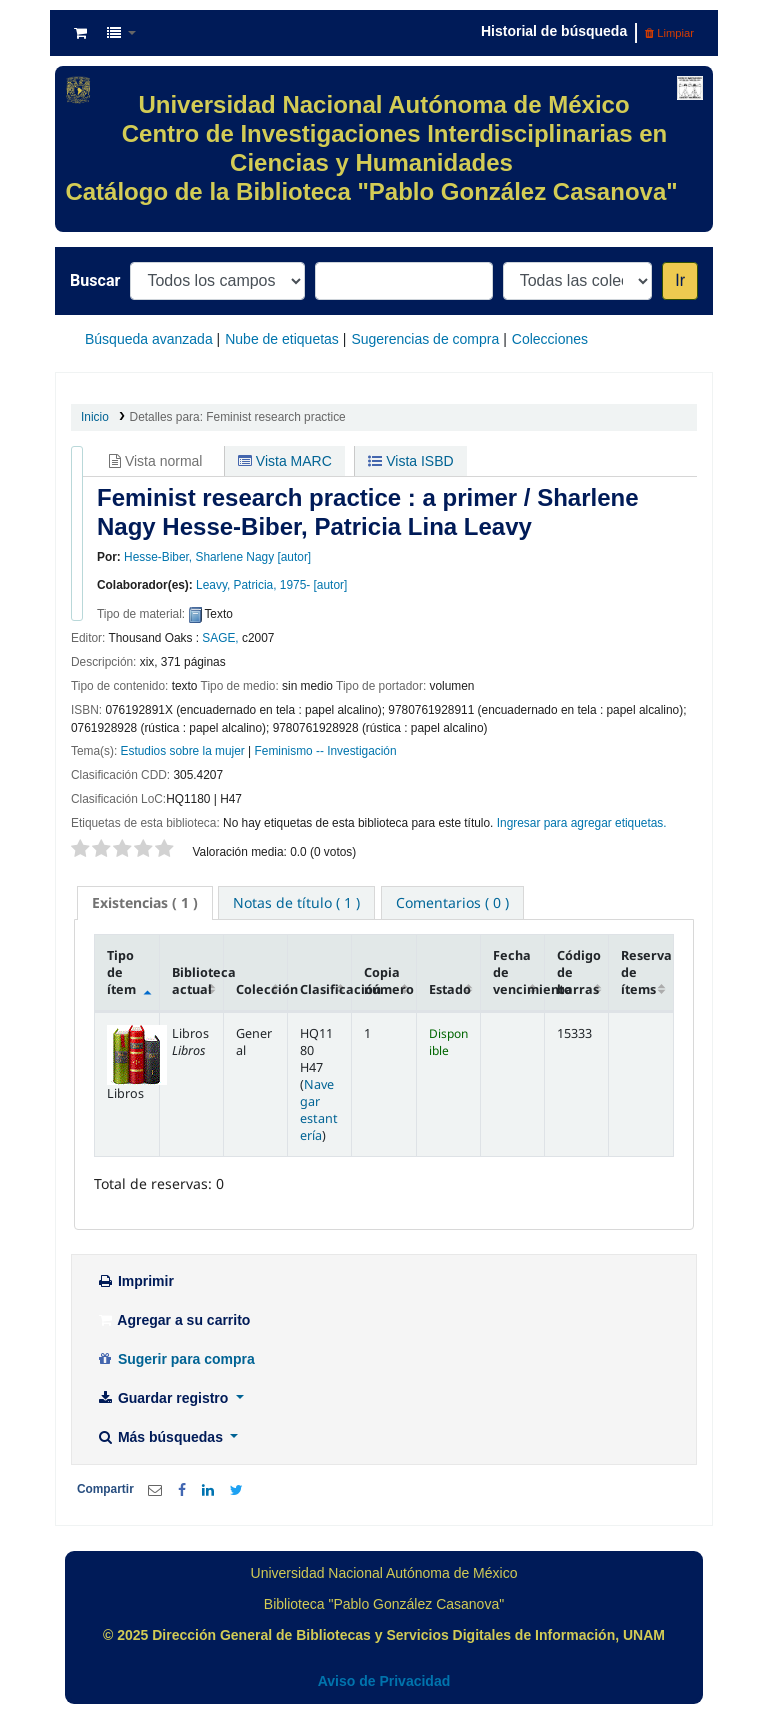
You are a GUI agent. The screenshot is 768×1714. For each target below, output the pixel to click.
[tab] (145, 903)
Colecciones (550, 339)
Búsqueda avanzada (149, 339)
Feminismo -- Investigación (326, 751)
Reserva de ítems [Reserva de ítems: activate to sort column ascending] (646, 972)
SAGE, (220, 638)
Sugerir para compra (175, 1359)
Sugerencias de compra (425, 339)
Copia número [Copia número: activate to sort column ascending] (389, 981)
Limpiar (669, 33)
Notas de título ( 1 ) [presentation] (296, 902)
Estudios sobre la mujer (183, 751)
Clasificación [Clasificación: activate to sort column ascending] (326, 989)
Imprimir (135, 1281)
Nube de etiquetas (282, 339)
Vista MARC (285, 461)
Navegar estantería (319, 1110)
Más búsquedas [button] (161, 1437)
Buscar (95, 280)
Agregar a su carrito (173, 1320)
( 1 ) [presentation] (145, 902)
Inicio (95, 417)
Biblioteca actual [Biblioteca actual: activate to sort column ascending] (198, 981)
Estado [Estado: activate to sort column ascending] (450, 989)
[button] (80, 33)
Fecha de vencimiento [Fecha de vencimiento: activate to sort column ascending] (519, 972)
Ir (680, 280)
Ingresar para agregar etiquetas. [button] (582, 823)
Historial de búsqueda (554, 31)
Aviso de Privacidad (384, 1681)
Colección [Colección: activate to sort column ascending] (262, 989)
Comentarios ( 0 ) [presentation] (452, 902)
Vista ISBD (410, 461)
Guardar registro (164, 1398)
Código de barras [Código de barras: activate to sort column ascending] (579, 972)
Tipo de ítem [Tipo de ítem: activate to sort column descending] (121, 972)
